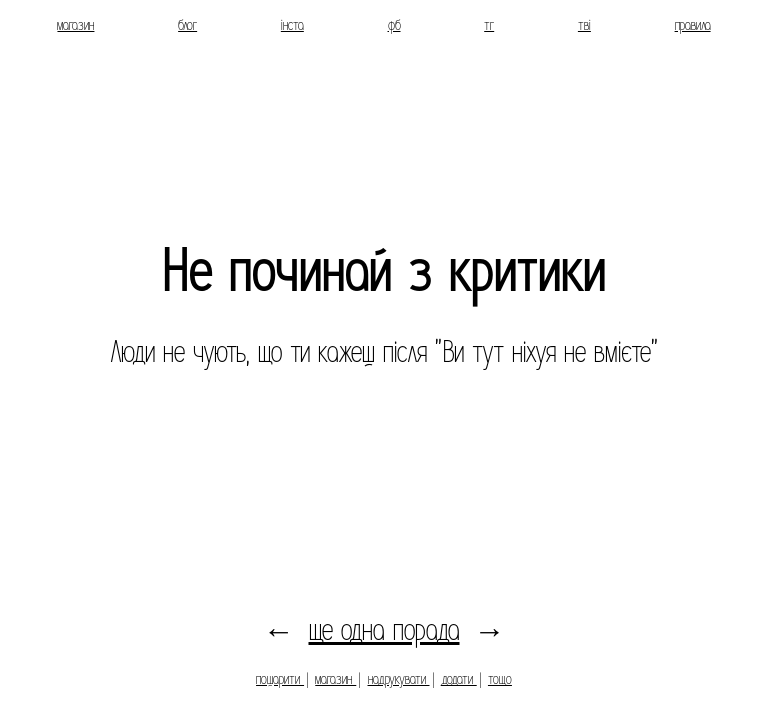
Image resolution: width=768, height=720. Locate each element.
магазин (75, 25)
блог (187, 25)
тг (489, 25)
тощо (500, 679)
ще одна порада (384, 630)
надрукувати (399, 679)
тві (584, 25)
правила (693, 25)
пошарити (280, 679)
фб (394, 25)
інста (292, 25)
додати (459, 679)
